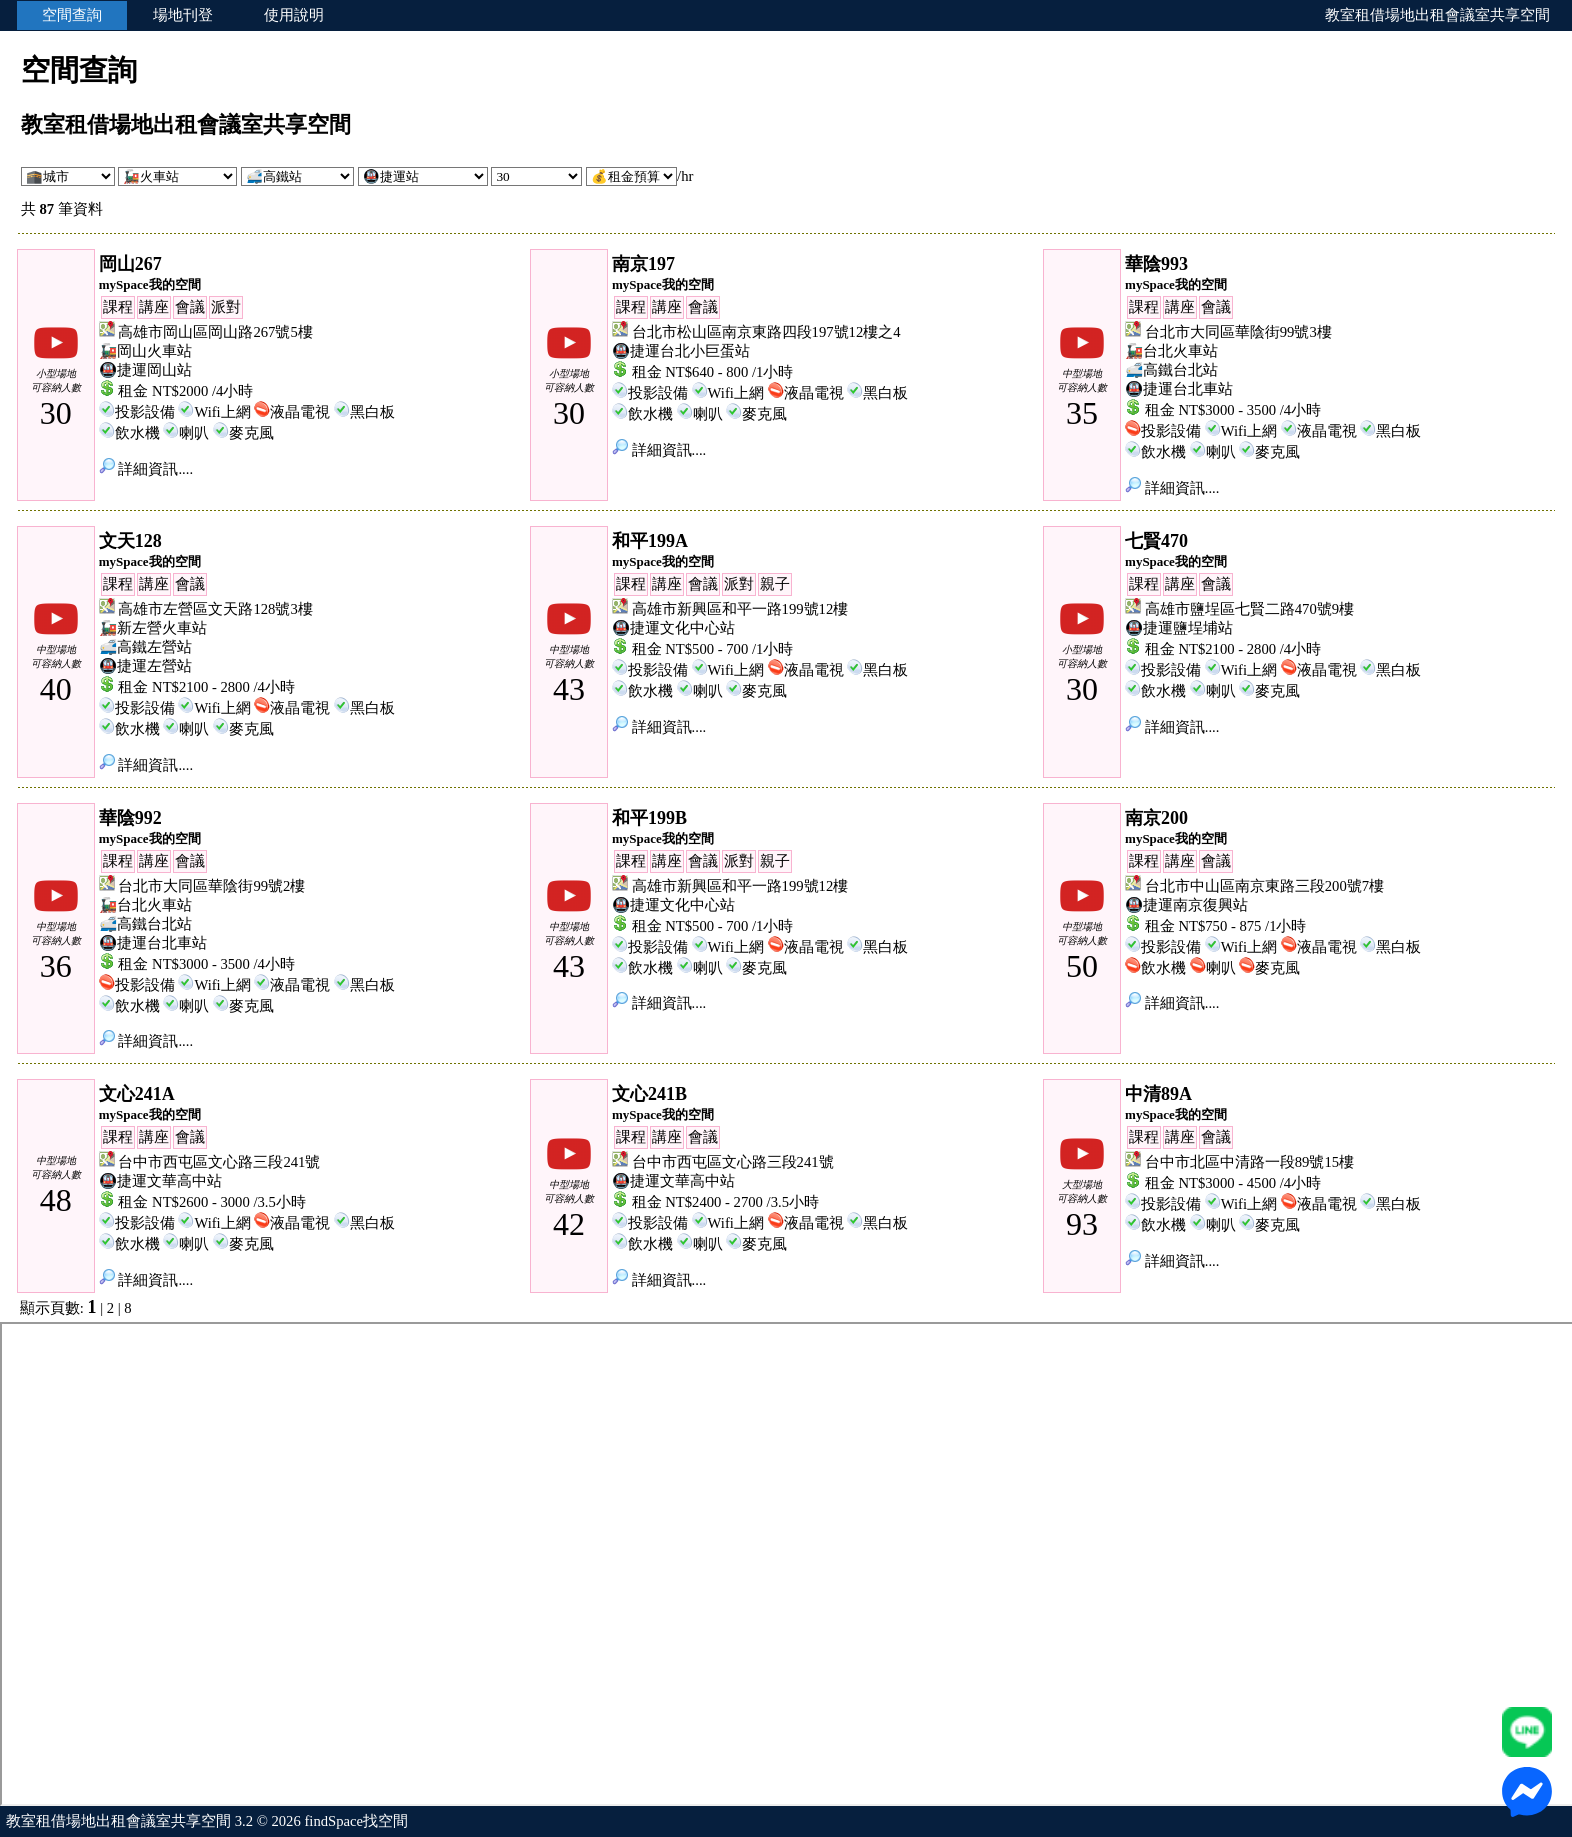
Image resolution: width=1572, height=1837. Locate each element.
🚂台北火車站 (1171, 351)
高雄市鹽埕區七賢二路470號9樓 (1249, 609)
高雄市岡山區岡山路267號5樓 (215, 332)
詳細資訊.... (146, 469)
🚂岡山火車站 (145, 351)
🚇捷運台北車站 (1179, 389)
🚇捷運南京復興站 (1186, 905)
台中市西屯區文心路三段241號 (219, 1162)
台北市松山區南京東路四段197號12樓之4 (766, 332)
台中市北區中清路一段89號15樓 (1249, 1162)
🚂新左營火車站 (153, 628)
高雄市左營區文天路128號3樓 (215, 609)
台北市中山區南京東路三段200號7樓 (1264, 886)
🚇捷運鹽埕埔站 (1179, 628)
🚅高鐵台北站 (1171, 370)
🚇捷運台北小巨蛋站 (681, 351)
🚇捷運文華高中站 (160, 1181)
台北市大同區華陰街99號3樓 (1238, 332)
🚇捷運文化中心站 (673, 628)
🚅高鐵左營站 (145, 647)
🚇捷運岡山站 (145, 370)
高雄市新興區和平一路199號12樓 (740, 609)
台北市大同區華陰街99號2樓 (211, 886)
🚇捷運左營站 (145, 666)
